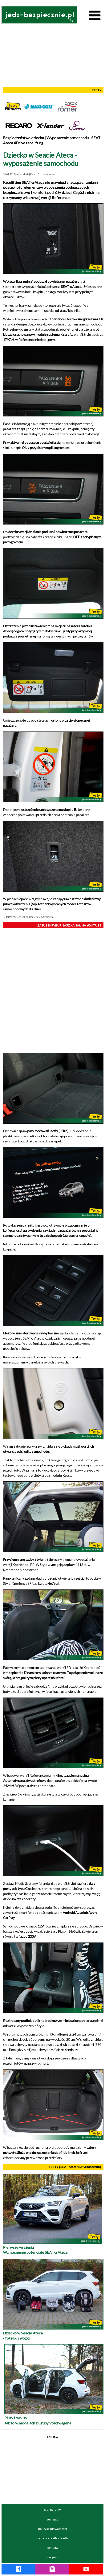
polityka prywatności (52, 2528)
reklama (52, 2519)
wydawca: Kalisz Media (52, 2538)
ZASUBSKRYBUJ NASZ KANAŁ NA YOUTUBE (69, 925)
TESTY (96, 90)
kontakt (52, 2547)
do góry (52, 2557)
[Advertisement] (52, 56)
